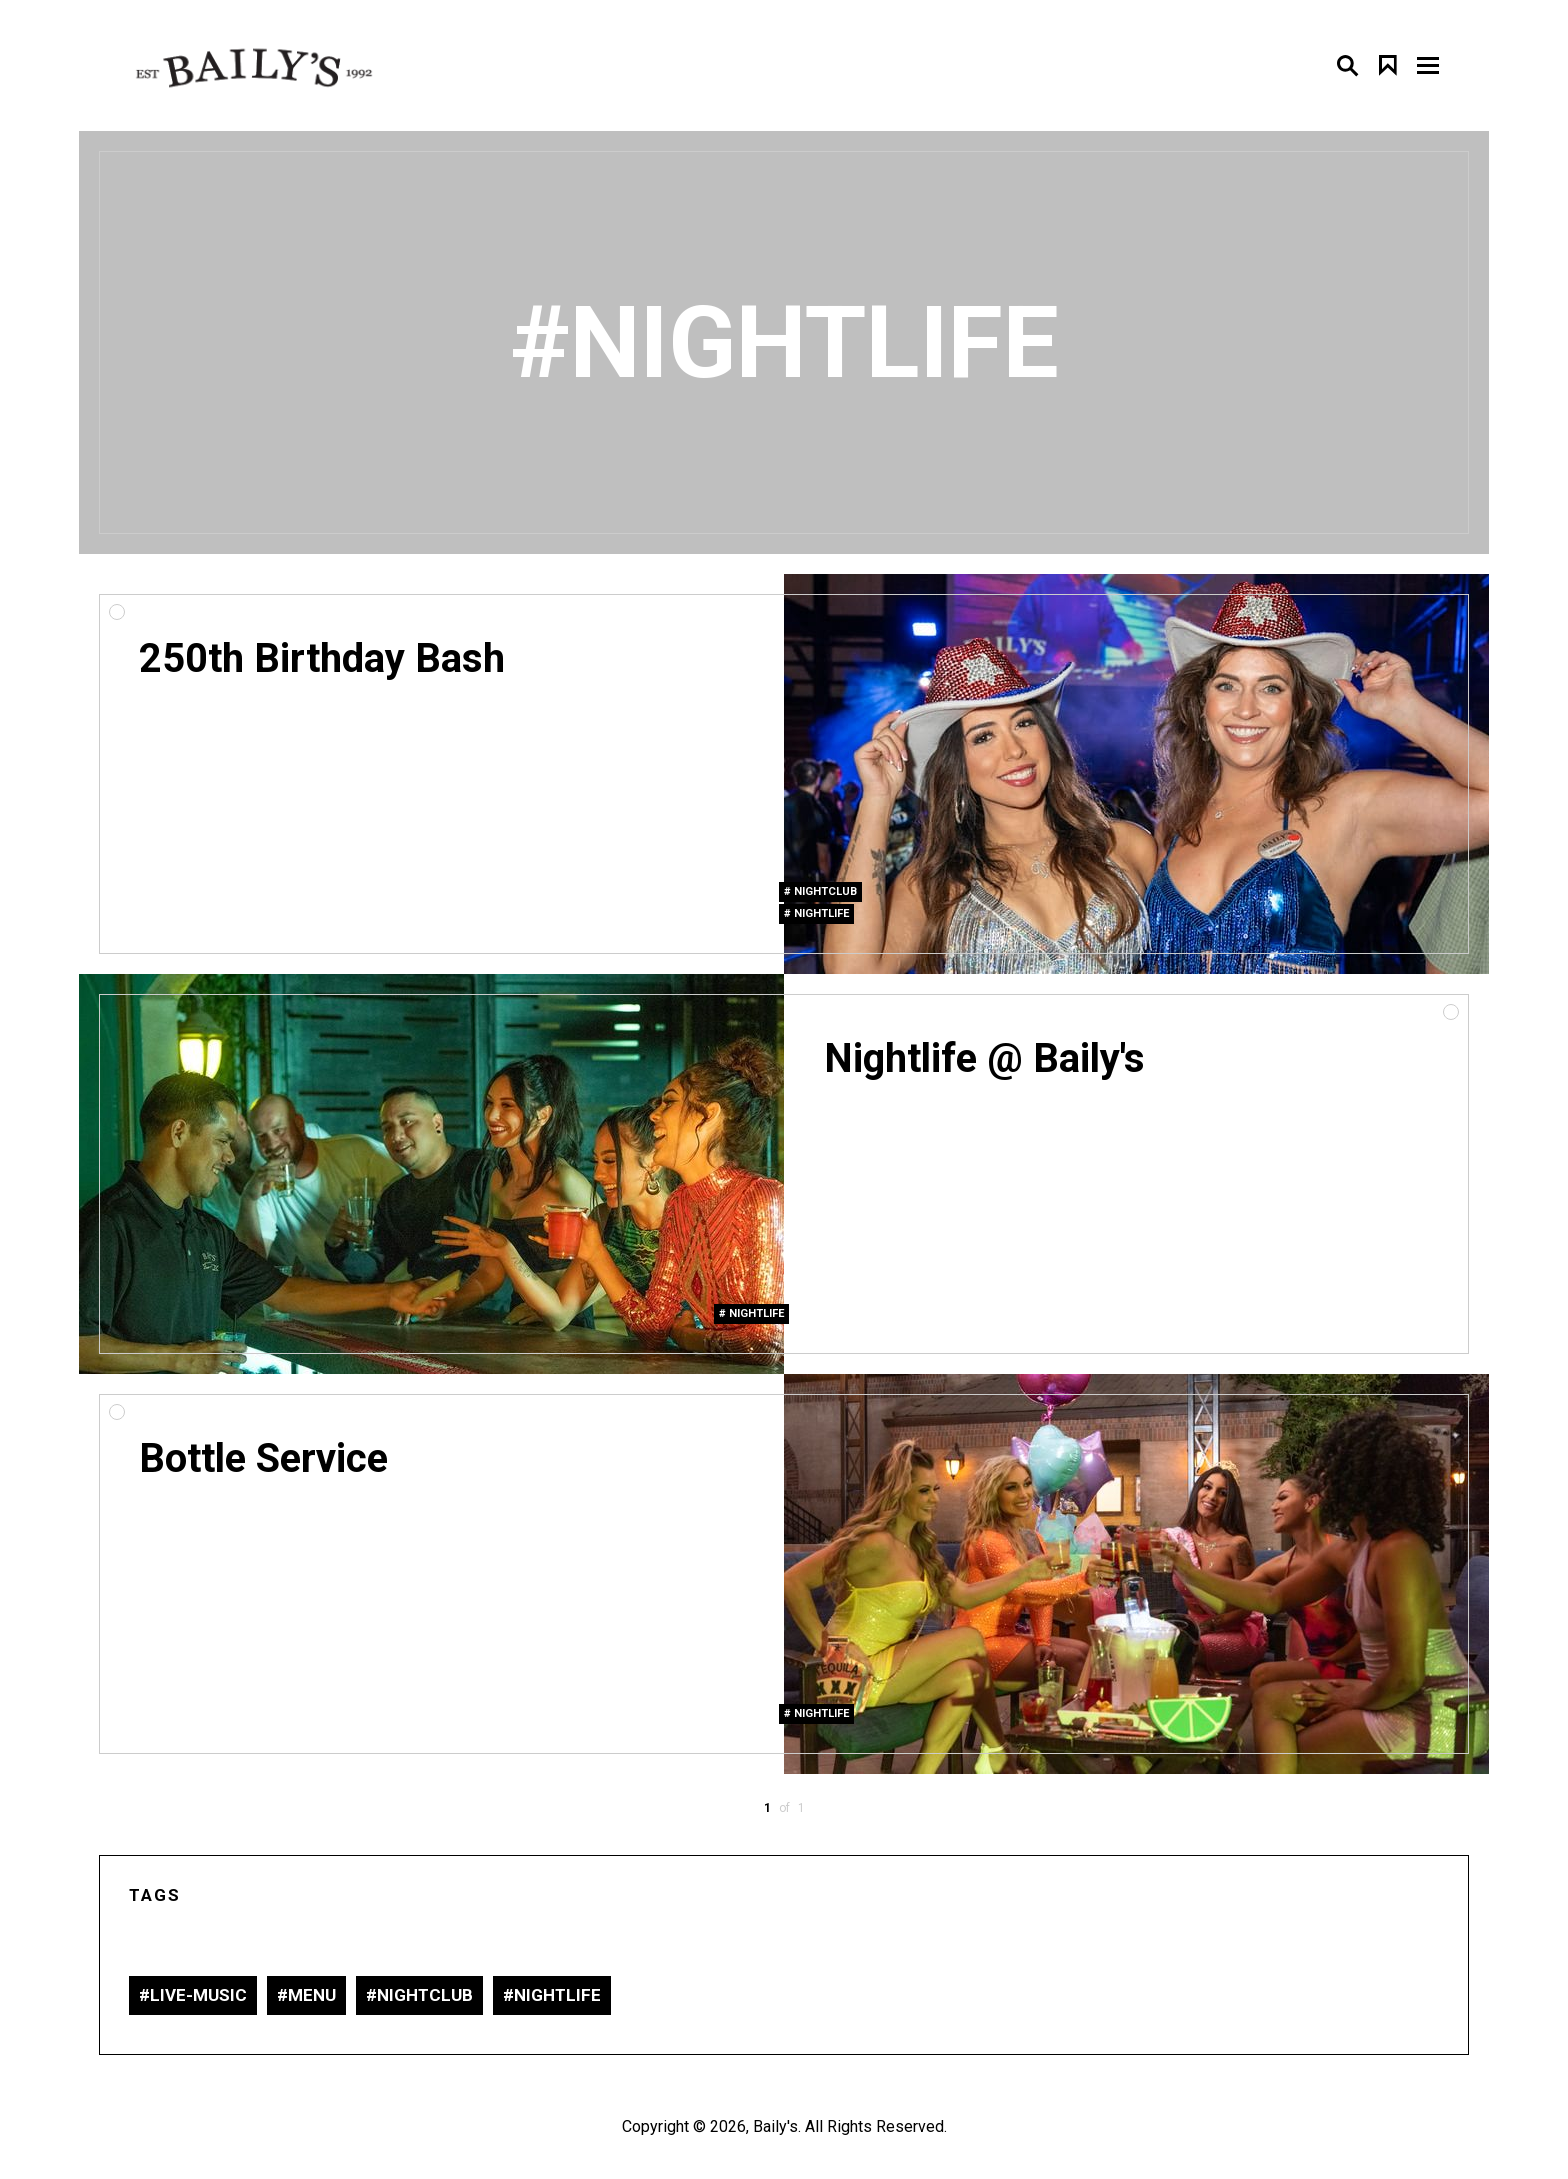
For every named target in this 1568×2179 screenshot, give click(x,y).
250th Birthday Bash (322, 658)
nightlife (821, 913)
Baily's (775, 2126)
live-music (198, 1995)
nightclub (825, 891)
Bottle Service (263, 1458)
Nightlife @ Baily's (984, 1058)
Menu (312, 1995)
